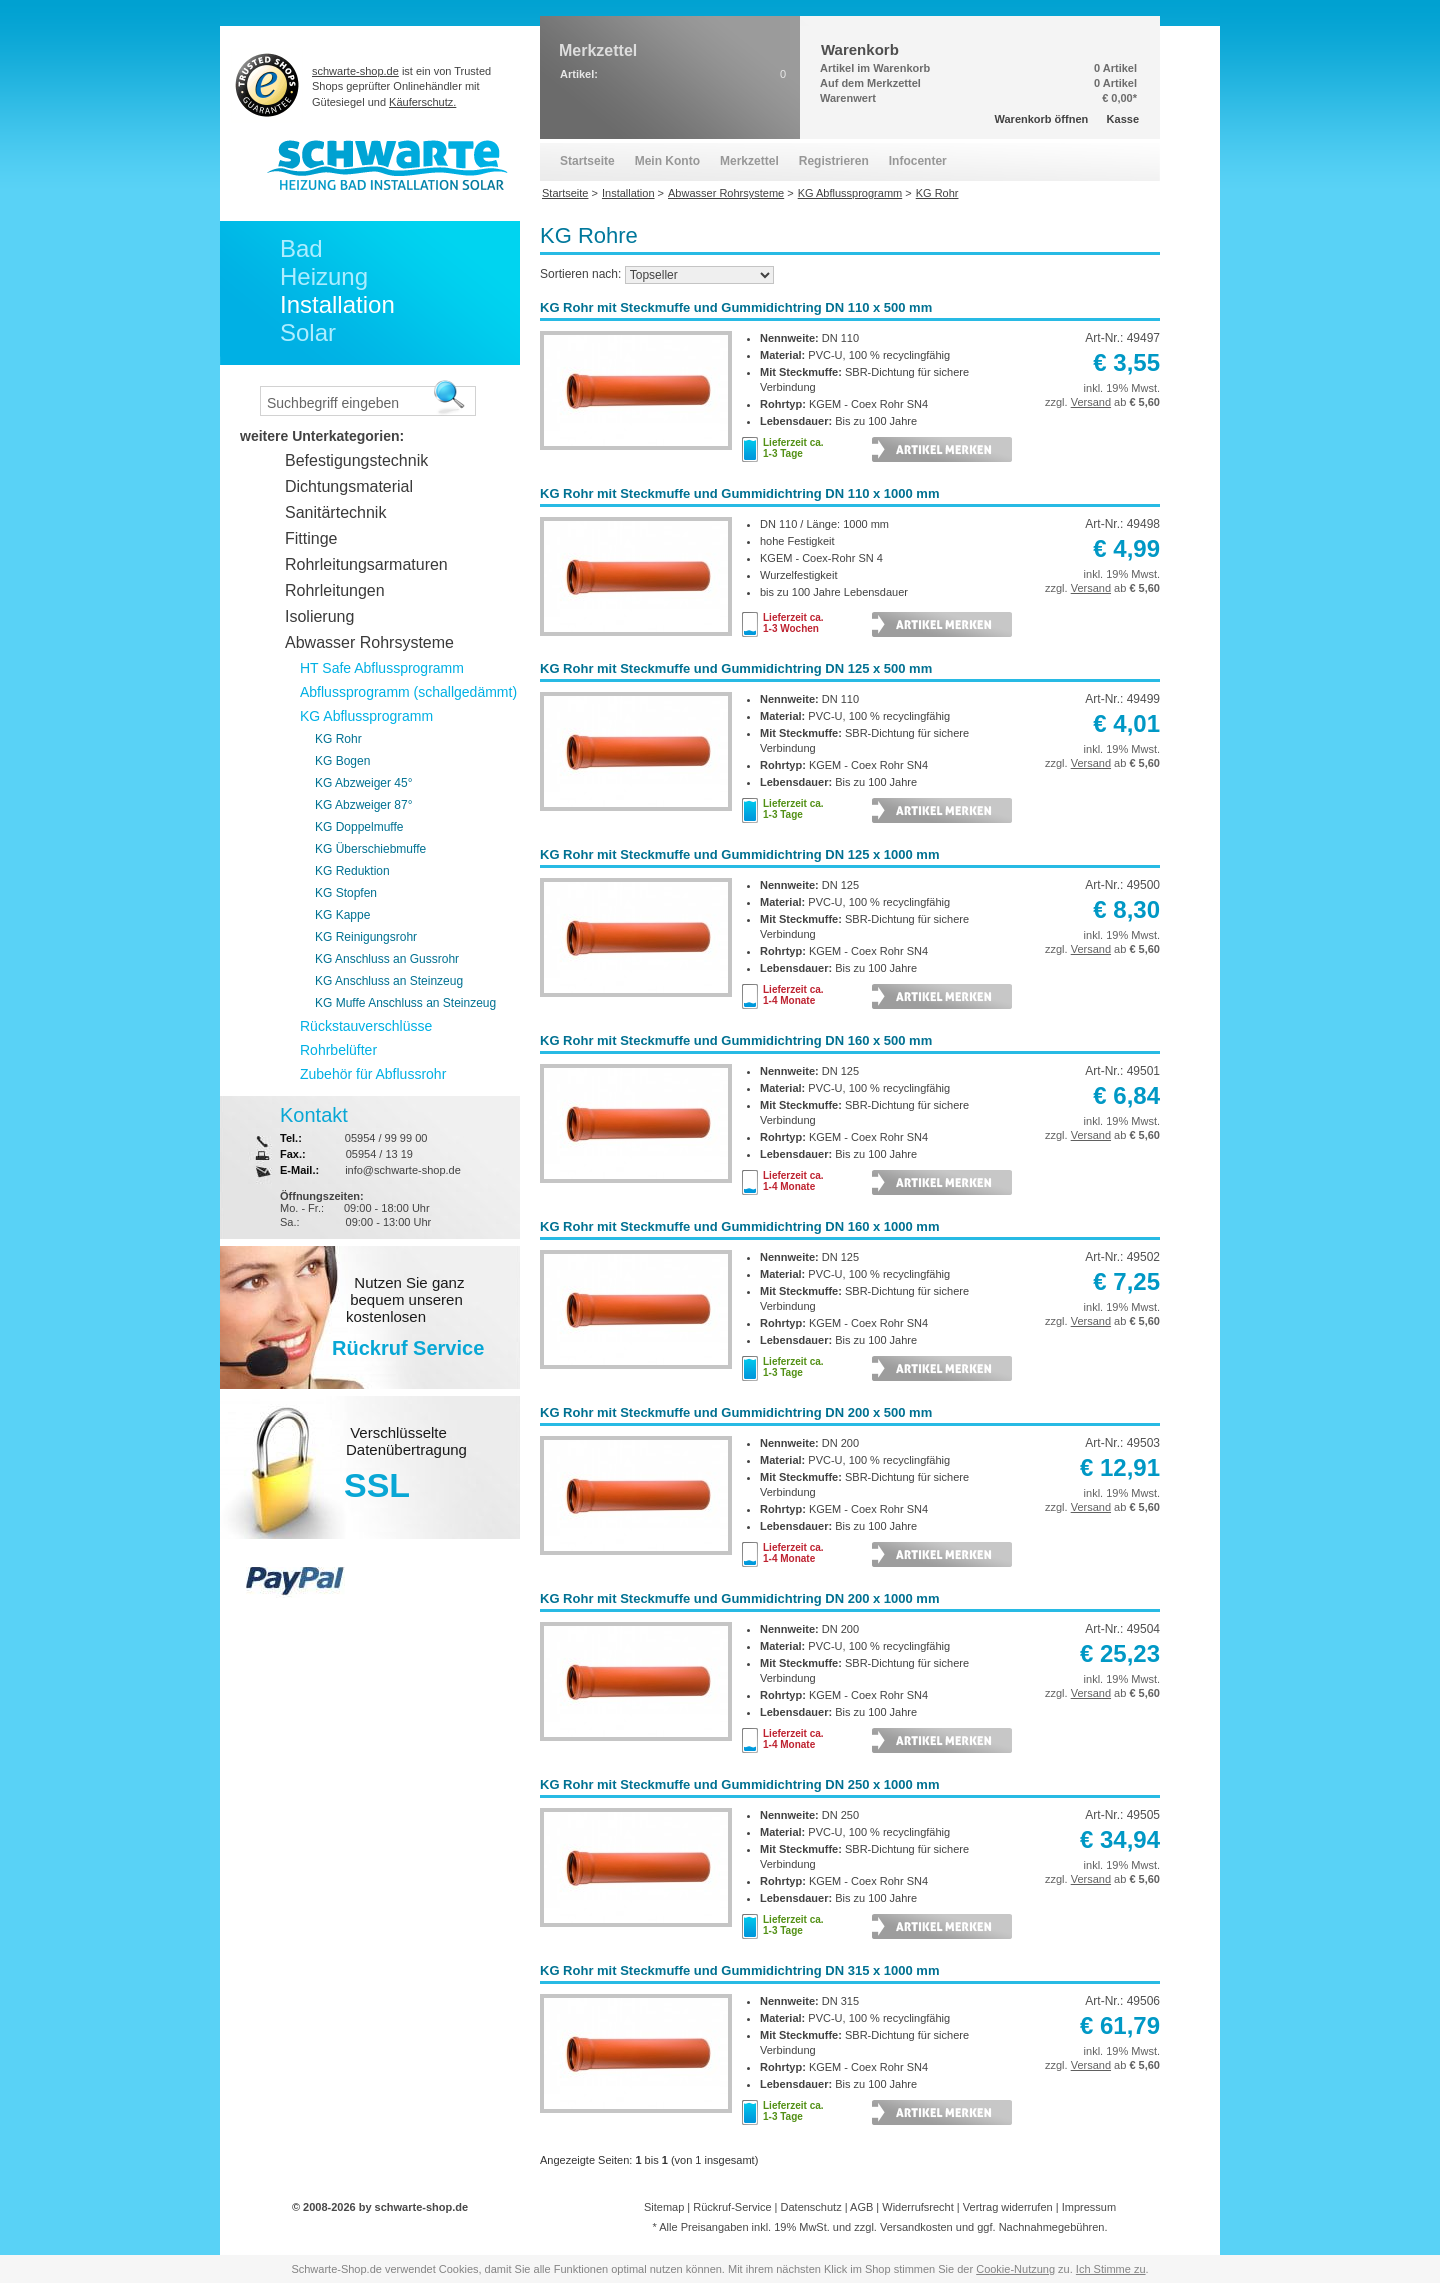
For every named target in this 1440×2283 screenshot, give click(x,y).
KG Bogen (342, 761)
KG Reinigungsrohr (366, 937)
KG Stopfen (346, 893)
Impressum (1089, 2207)
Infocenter (918, 161)
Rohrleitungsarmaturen (366, 564)
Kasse (1123, 119)
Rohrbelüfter (338, 1050)
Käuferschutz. (422, 102)
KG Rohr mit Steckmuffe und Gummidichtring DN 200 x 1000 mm (739, 1598)
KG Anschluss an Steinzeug (389, 981)
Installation (337, 304)
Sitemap (664, 2207)
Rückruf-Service (732, 2207)
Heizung (324, 276)
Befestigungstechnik (356, 460)
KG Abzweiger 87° (364, 805)
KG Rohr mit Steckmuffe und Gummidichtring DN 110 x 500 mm (736, 307)
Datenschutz (811, 2207)
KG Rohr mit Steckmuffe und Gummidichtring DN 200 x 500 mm (736, 1412)
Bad (301, 248)
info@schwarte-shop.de (403, 1170)
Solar (308, 332)
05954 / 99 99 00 (386, 1138)
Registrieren (834, 161)
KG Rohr (338, 739)
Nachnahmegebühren (1052, 2227)
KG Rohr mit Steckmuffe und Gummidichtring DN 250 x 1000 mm (739, 1784)
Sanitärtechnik (335, 512)
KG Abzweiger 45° (364, 783)
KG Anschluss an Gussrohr (387, 959)
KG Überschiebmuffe (370, 849)
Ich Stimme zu (1111, 2269)
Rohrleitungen (335, 590)
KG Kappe (342, 915)
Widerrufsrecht (918, 2207)
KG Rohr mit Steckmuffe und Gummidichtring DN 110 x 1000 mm (739, 493)
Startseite (587, 161)
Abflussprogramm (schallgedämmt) (408, 692)
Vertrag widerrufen (1008, 2207)
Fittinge (311, 538)
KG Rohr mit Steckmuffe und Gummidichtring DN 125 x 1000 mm (739, 854)
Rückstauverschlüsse (366, 1026)
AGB (861, 2207)
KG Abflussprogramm (366, 716)
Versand (1091, 402)
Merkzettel (749, 161)
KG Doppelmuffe (359, 827)
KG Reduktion (352, 871)
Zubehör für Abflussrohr (373, 1074)
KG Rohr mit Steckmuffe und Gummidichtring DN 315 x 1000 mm (739, 1970)
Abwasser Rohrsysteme (369, 642)
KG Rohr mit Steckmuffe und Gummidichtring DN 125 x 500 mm (736, 668)
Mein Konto (667, 161)
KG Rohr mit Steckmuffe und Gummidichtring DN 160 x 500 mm (736, 1040)
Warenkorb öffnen (1042, 119)
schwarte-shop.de (355, 71)
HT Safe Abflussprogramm (382, 668)
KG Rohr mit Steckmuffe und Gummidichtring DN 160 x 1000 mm (739, 1226)
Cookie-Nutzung (1015, 2269)
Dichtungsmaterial (349, 486)
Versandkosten (916, 2227)
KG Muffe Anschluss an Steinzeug (405, 1003)
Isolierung (319, 616)
